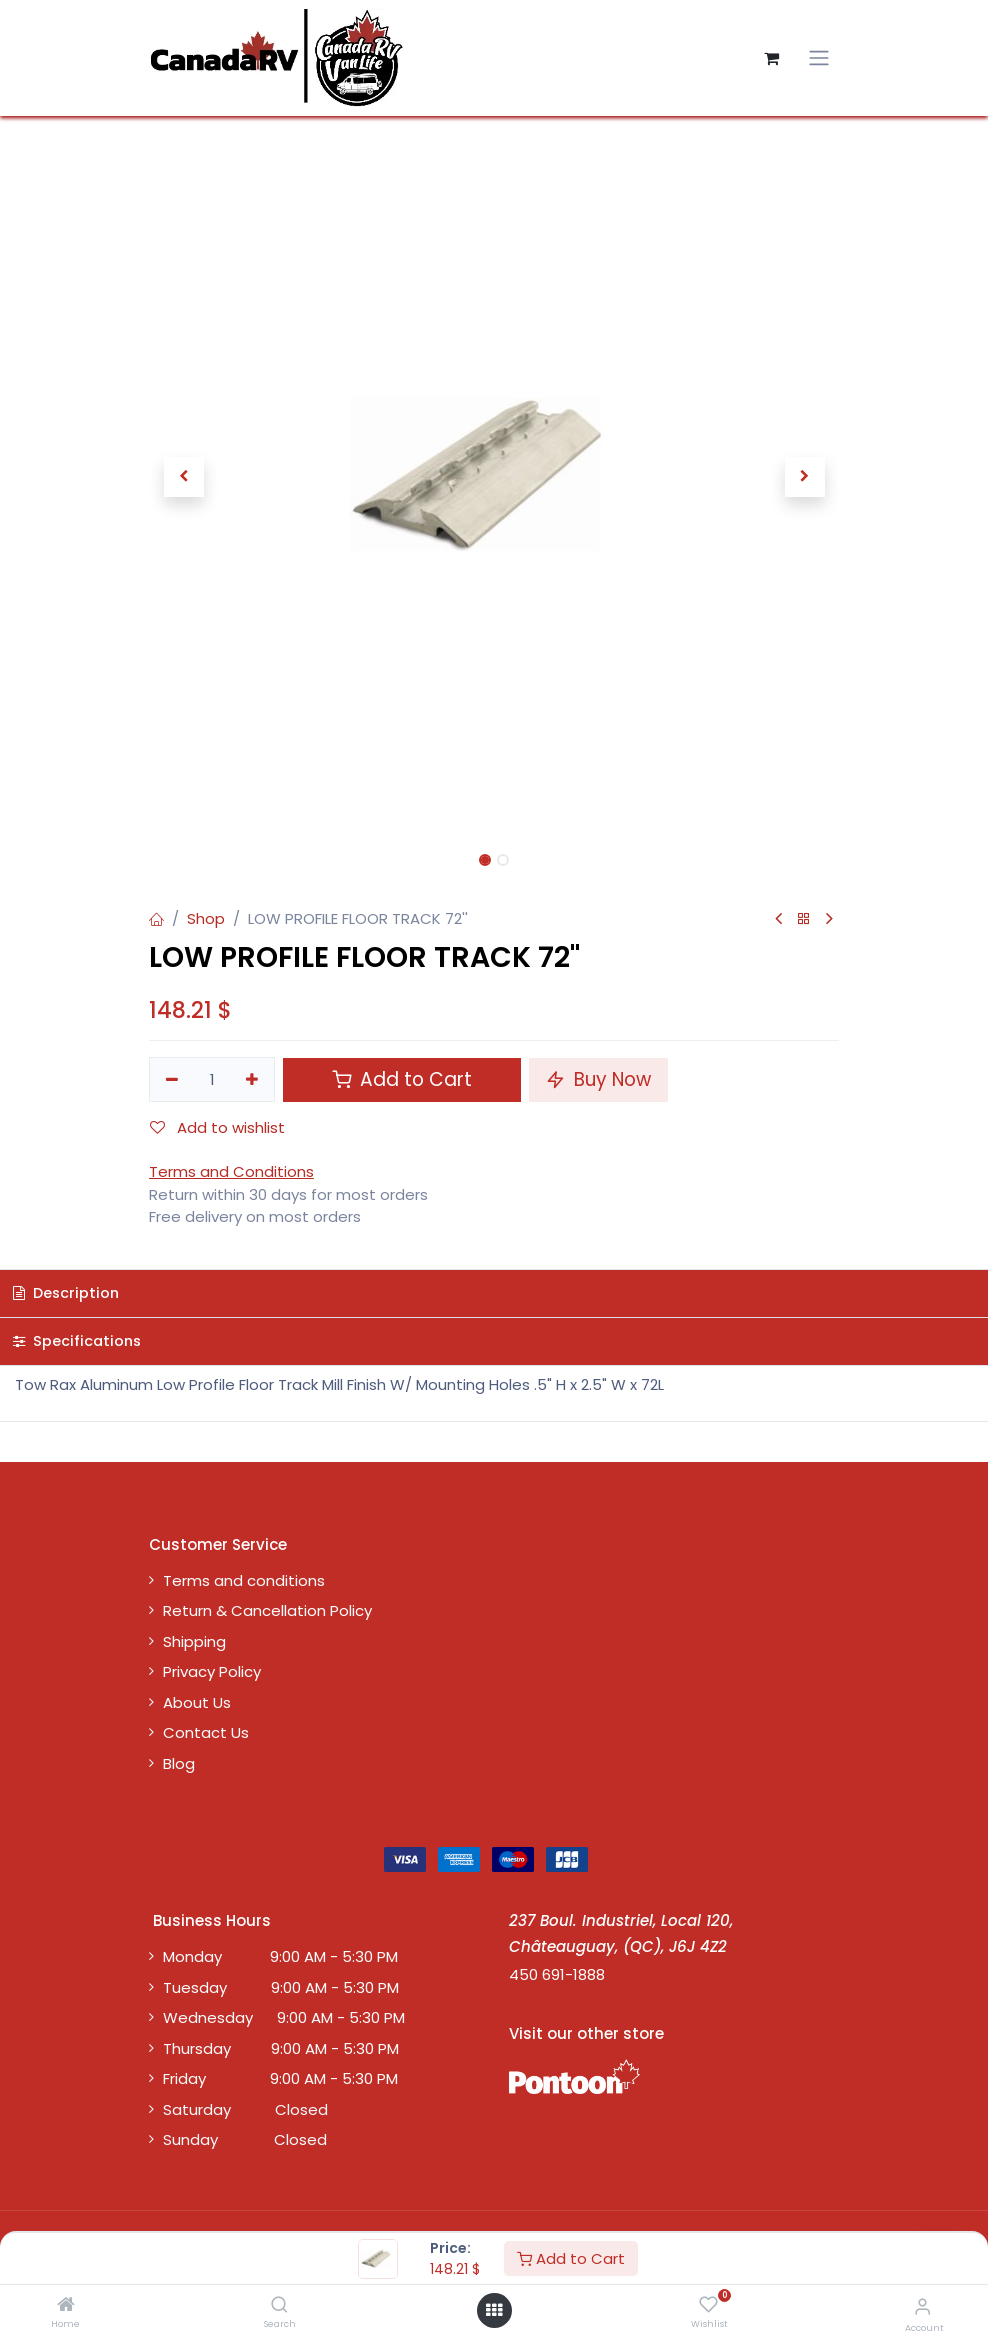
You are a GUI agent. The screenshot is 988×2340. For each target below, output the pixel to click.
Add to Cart (571, 2258)
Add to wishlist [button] (217, 1127)
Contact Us (206, 1732)
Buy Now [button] (598, 1079)
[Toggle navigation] (819, 58)
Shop (206, 918)
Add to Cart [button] (402, 1079)
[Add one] (253, 1079)
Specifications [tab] (77, 1341)
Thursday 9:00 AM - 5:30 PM (281, 2048)
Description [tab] (66, 1293)
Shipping (194, 1641)
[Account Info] (922, 2306)
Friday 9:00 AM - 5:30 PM (280, 2078)
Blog (179, 1763)
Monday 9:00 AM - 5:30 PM (280, 1956)
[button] (183, 477)
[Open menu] (494, 2310)
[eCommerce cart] (771, 58)
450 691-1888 (557, 1974)
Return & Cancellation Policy (267, 1610)
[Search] (279, 2305)
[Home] (66, 2305)
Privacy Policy (212, 1671)
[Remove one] (172, 1079)
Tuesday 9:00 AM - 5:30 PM (281, 1987)
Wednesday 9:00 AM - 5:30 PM (284, 2017)
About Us (197, 1702)
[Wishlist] (708, 2305)
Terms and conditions (244, 1580)
